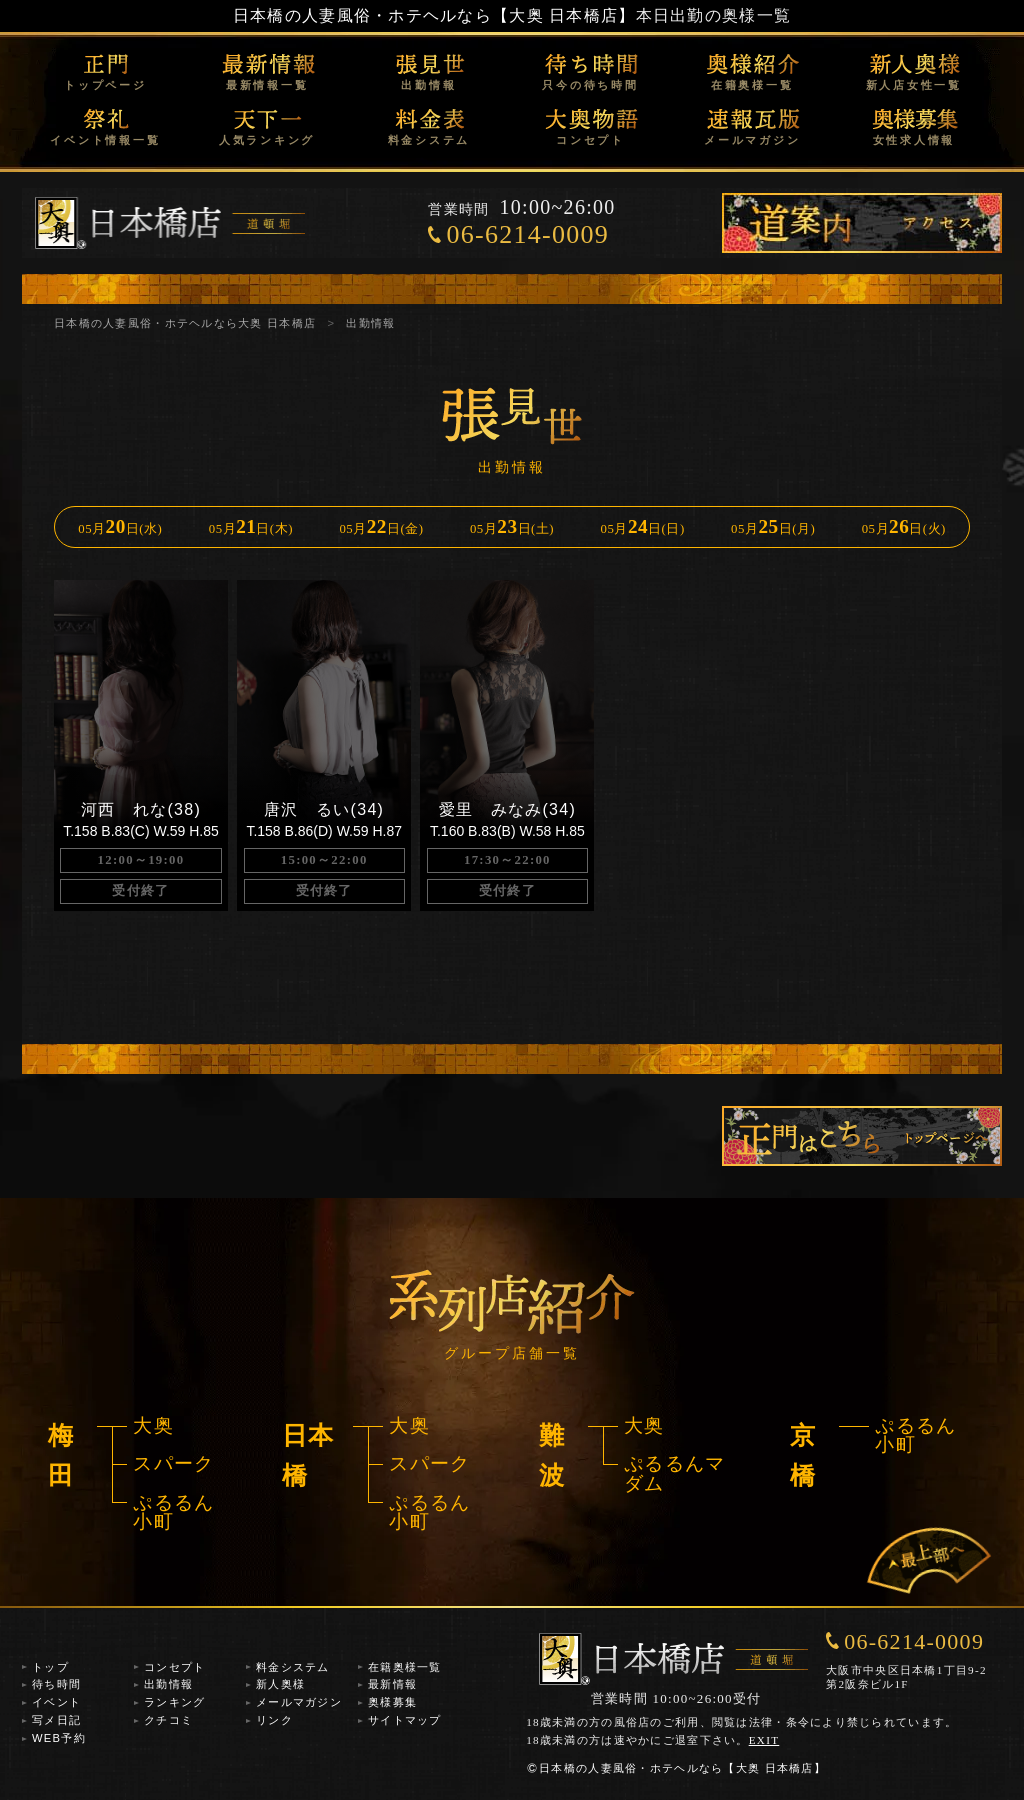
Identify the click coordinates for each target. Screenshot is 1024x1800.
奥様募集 (392, 1702)
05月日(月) (773, 526)
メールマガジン (752, 140)
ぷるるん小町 (173, 1512)
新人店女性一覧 (914, 85)
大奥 (153, 1425)
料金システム (429, 140)
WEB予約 (59, 1738)
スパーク (173, 1463)
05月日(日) (643, 526)
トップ (50, 1667)
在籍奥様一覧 (752, 85)
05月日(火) (904, 526)
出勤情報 (428, 85)
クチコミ (168, 1720)
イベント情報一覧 (105, 140)
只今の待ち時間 (590, 85)
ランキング (174, 1702)
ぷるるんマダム (674, 1473)
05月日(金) (381, 526)
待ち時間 (56, 1684)
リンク (274, 1720)
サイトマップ (405, 1720)
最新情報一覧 (267, 85)
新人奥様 (280, 1684)
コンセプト (590, 140)
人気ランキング (267, 140)
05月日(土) (512, 526)
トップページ (105, 85)
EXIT (764, 1740)
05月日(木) (251, 526)
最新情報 (392, 1684)
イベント (56, 1702)
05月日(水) (120, 526)
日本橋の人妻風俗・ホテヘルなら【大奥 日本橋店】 (434, 15)
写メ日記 (56, 1720)
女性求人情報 (914, 140)
